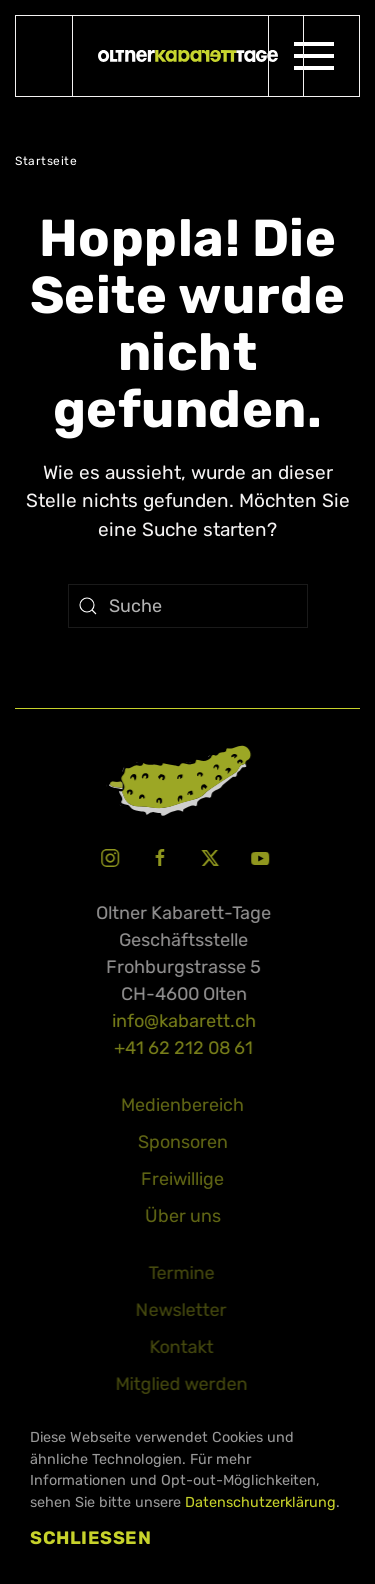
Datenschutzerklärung (260, 1502)
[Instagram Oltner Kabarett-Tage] (108, 856)
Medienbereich (180, 1105)
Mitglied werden (179, 1384)
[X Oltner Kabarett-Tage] (208, 856)
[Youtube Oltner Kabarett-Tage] (258, 856)
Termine (179, 1273)
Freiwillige (180, 1179)
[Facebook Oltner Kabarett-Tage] (158, 856)
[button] (313, 56)
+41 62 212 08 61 (181, 1048)
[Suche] (188, 606)
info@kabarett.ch (182, 1021)
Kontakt (179, 1347)
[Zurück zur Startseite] (188, 56)
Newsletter (179, 1310)
